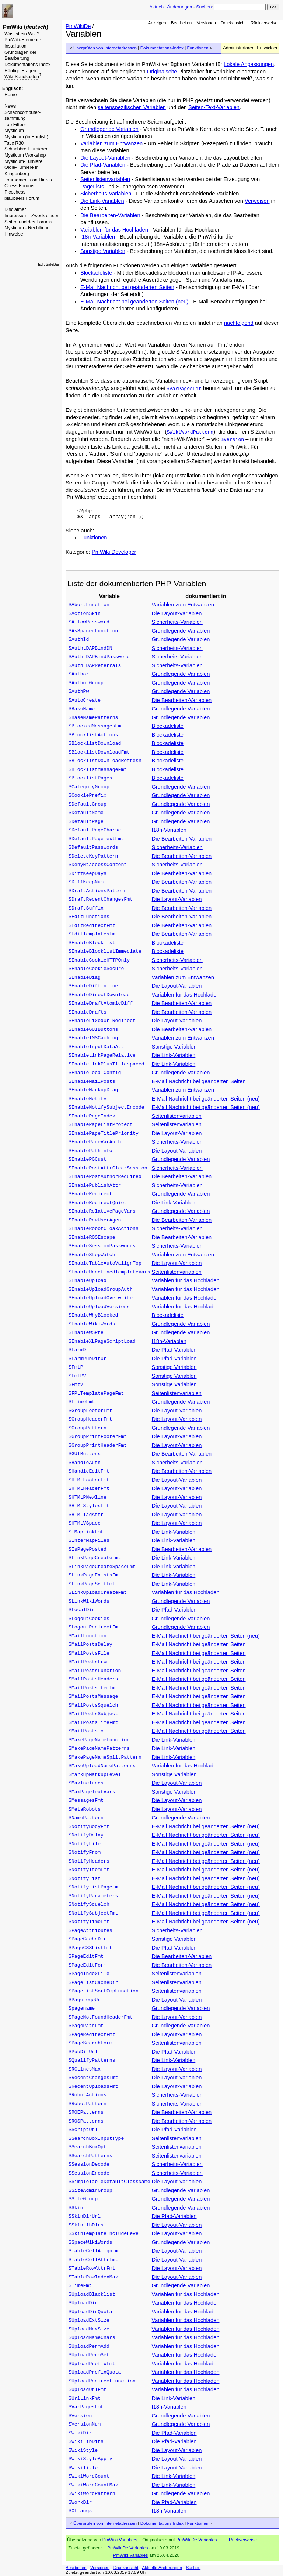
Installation (15, 46)
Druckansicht (233, 22)
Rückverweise (264, 22)
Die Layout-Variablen (105, 158)
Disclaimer (15, 209)
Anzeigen (157, 22)
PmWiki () (25, 27)
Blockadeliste (96, 273)
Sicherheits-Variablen (105, 194)
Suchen (204, 7)
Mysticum (14, 130)
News (10, 106)
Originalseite (162, 71)
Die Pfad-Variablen (102, 165)
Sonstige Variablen (102, 251)
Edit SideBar (48, 265)
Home (10, 94)
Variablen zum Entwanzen (111, 143)
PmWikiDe (78, 26)
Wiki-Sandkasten (21, 76)
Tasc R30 (14, 143)
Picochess (14, 192)
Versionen (206, 22)
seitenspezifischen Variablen (132, 107)
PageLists (92, 187)
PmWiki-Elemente (22, 39)
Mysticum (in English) (26, 136)
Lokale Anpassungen (249, 64)
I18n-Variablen (97, 237)
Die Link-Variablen (102, 201)
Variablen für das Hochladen (114, 230)
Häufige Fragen (20, 70)
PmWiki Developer (114, 552)
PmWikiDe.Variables (196, 2539)
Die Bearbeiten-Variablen (110, 215)
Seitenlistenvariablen (105, 179)
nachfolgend (239, 323)
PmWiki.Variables (119, 2539)
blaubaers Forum (21, 198)
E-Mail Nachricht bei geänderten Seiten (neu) (134, 302)
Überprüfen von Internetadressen (105, 47)
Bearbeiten (181, 22)
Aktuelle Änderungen (171, 7)
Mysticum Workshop (25, 155)
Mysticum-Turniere (23, 161)
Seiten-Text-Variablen (214, 107)
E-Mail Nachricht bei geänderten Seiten (127, 287)
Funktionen (197, 47)
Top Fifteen (15, 124)
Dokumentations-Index (27, 64)
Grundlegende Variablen (109, 129)
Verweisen (257, 201)
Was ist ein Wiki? (21, 33)
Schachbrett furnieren (26, 149)
